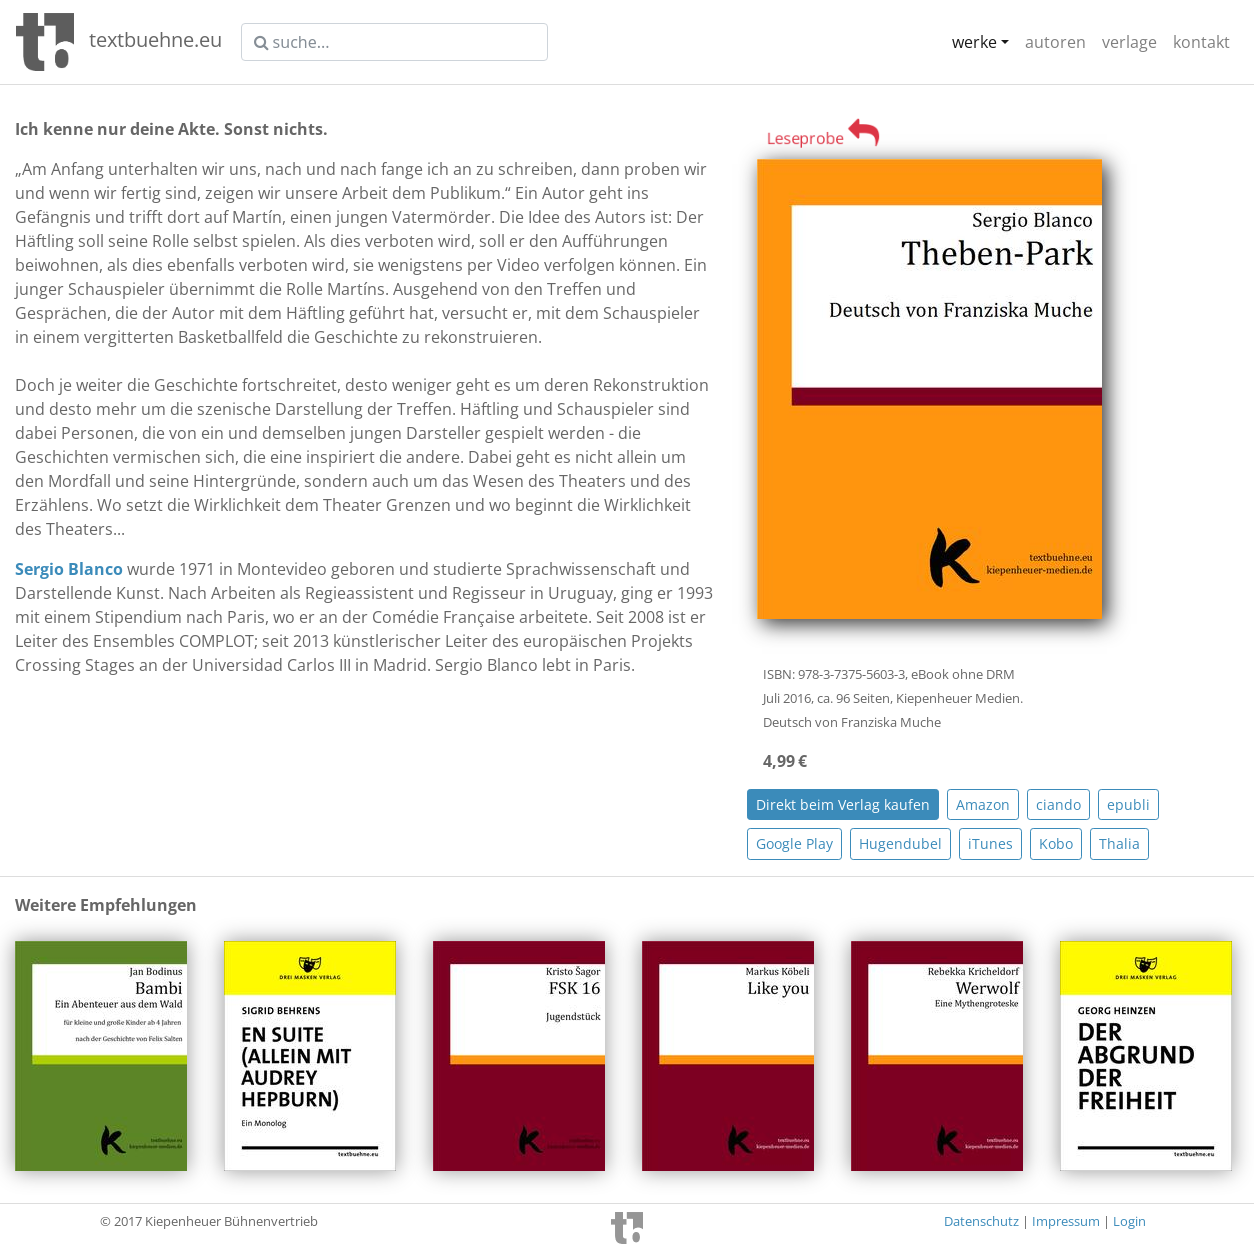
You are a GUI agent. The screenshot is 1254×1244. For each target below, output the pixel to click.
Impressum (1066, 1221)
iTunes (990, 843)
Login (1129, 1221)
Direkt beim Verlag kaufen (843, 804)
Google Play (794, 843)
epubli (1128, 804)
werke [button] (974, 42)
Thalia (1119, 843)
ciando (1058, 804)
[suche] (394, 42)
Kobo (1056, 843)
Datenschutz (981, 1221)
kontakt (1201, 42)
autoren (1055, 42)
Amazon (983, 804)
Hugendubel (900, 843)
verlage (1129, 42)
